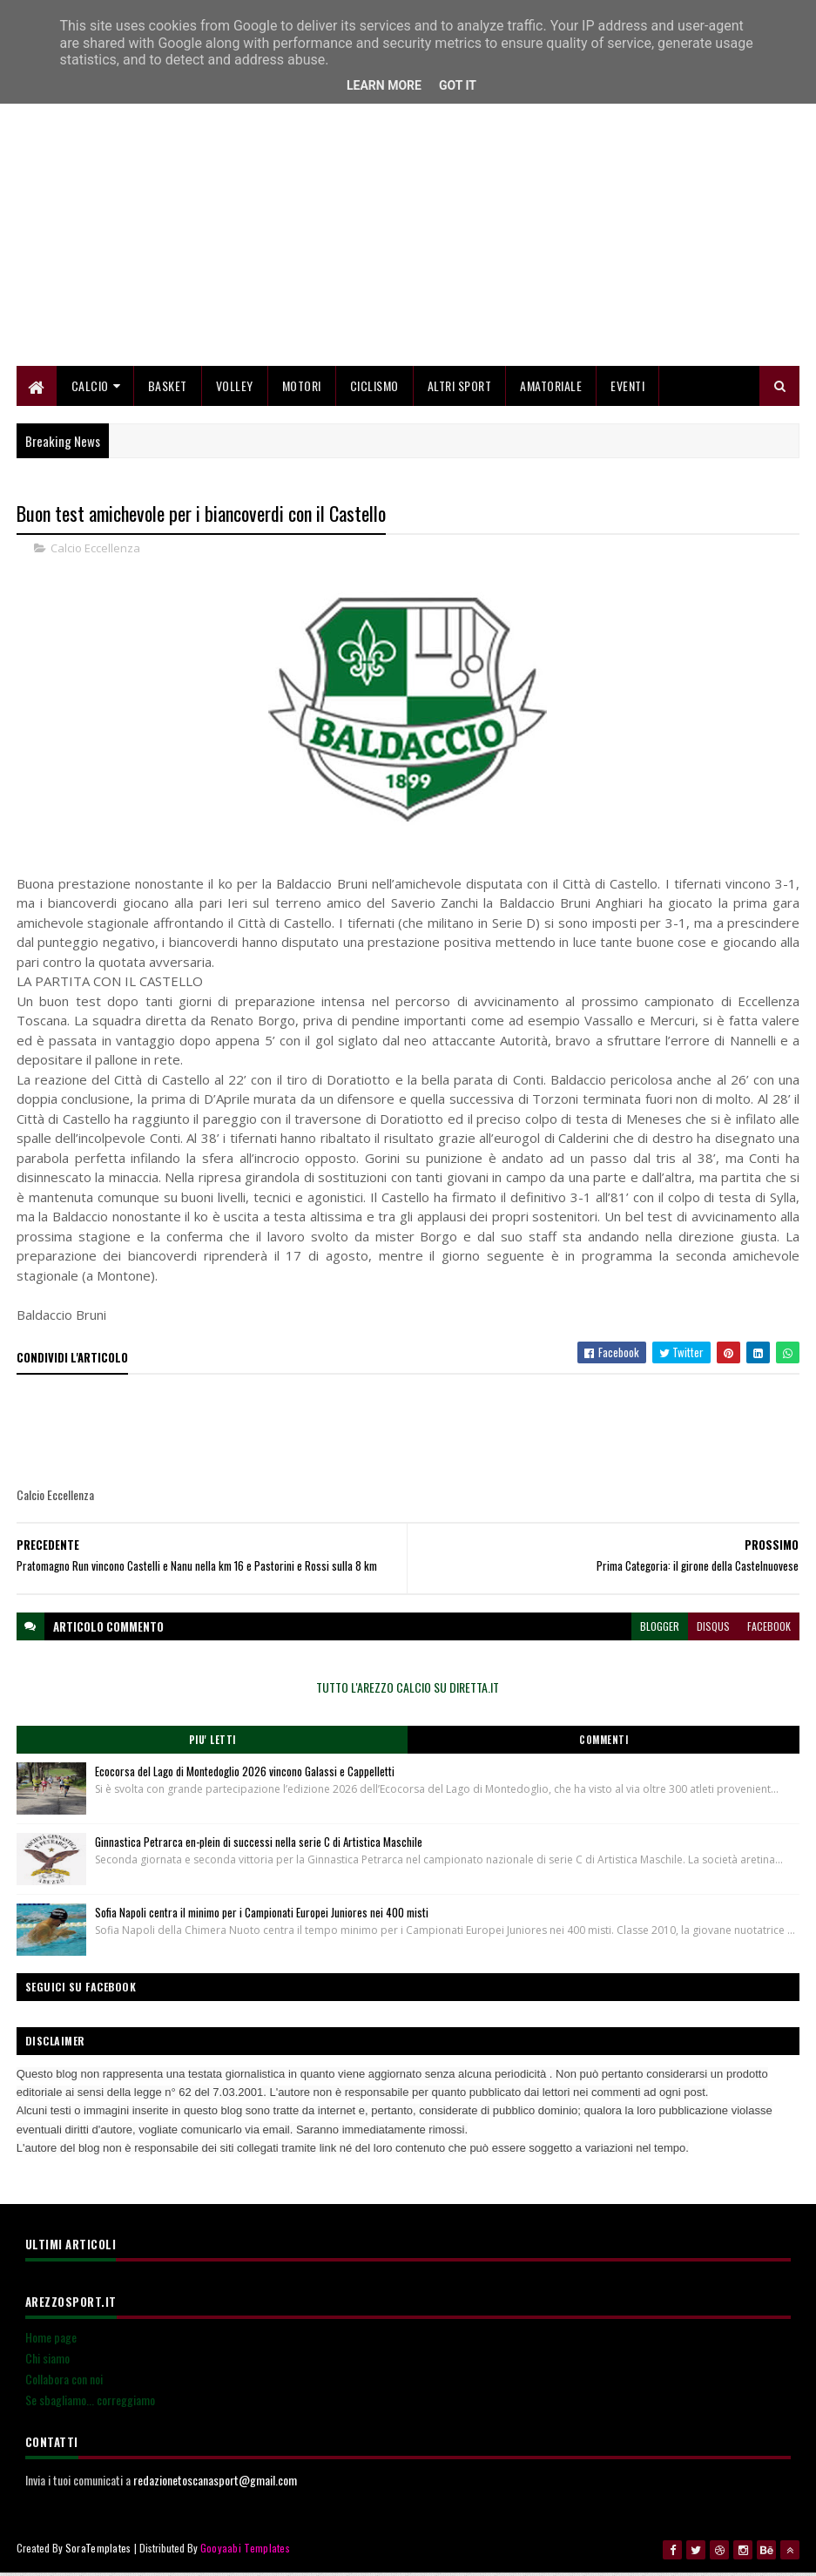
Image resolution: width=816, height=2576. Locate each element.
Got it (457, 85)
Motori (301, 390)
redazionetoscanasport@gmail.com (215, 2485)
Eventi (627, 390)
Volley (234, 390)
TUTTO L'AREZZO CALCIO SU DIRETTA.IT (407, 1692)
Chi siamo (47, 2363)
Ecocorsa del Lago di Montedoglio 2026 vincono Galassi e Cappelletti (245, 1776)
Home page (51, 2342)
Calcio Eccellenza (95, 552)
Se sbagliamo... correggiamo (90, 2405)
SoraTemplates (98, 2552)
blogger (659, 1631)
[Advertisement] (408, 248)
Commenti (603, 1745)
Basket (167, 390)
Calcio (90, 390)
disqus (713, 1631)
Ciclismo (374, 390)
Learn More (384, 85)
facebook (769, 1631)
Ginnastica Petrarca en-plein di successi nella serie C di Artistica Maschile (258, 1847)
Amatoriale (551, 390)
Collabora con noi (64, 2384)
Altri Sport (460, 390)
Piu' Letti (212, 1745)
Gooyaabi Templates (245, 2552)
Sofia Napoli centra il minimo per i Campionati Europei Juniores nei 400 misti (261, 1917)
